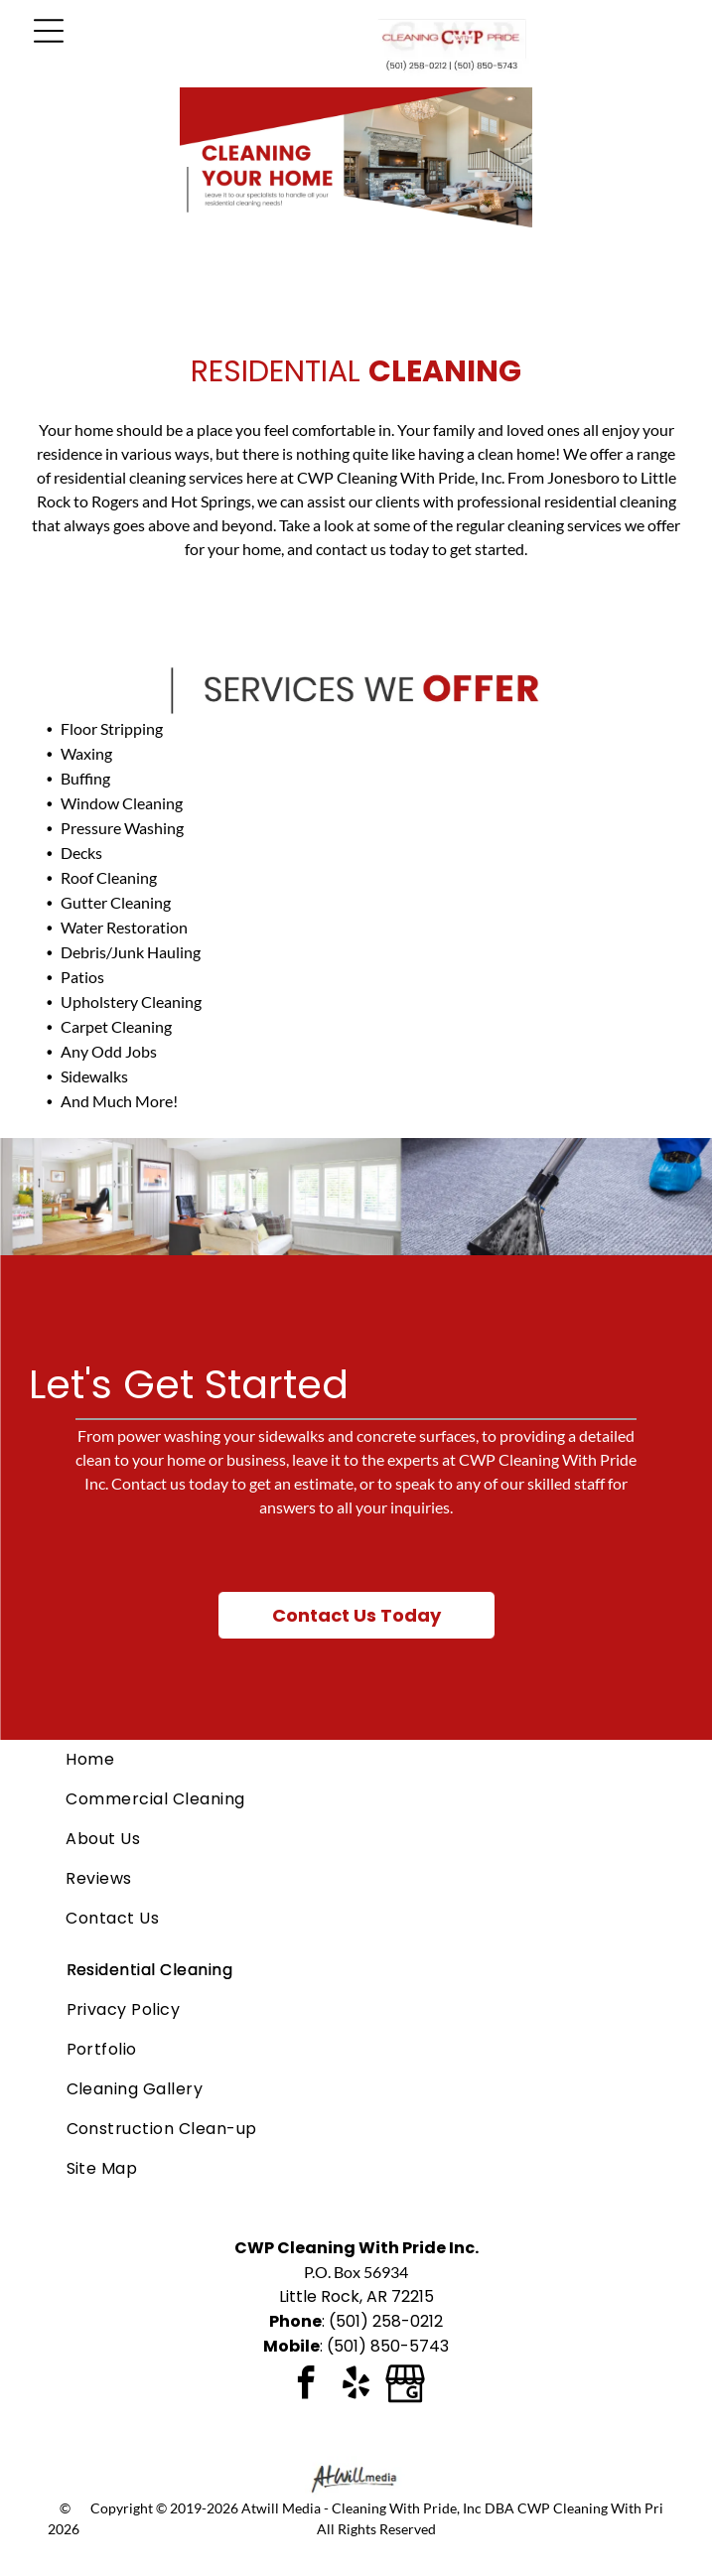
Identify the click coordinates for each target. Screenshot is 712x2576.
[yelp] (355, 2386)
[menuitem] (355, 1760)
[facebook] (306, 2386)
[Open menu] (48, 31)
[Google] (405, 2386)
